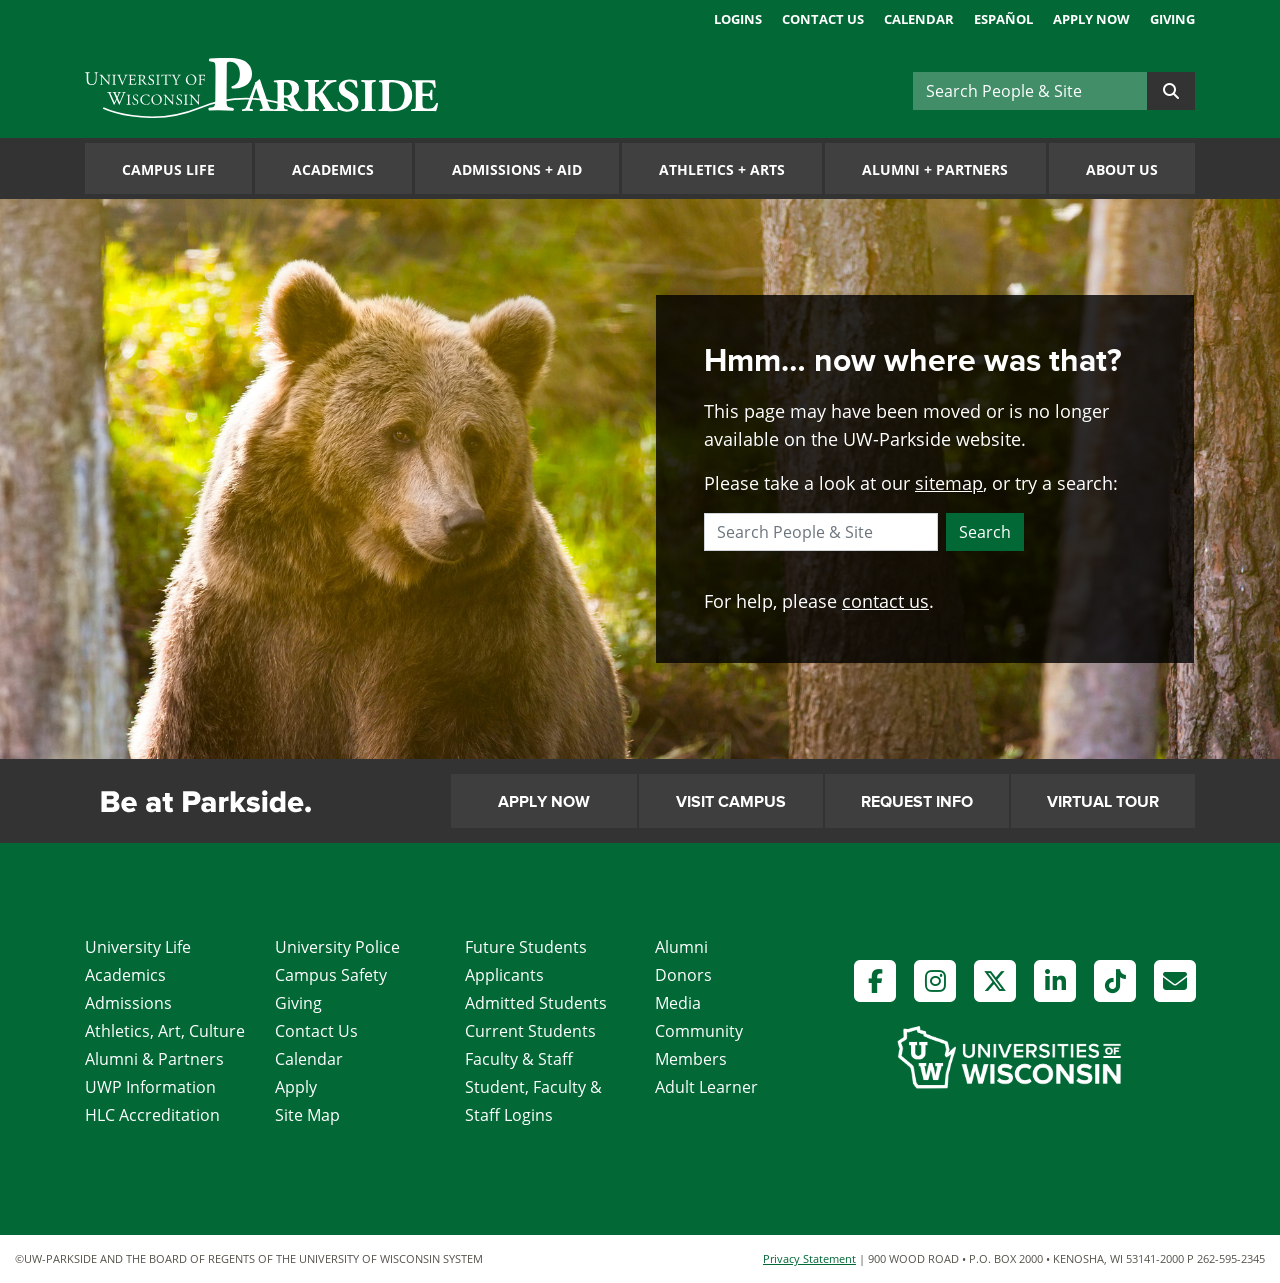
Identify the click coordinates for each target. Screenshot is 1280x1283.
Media (678, 1003)
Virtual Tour (1103, 802)
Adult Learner (706, 1087)
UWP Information (150, 1087)
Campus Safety (331, 975)
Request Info (917, 802)
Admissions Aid (517, 169)
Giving (1172, 19)
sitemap (949, 483)
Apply (296, 1087)
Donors (683, 975)
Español (1003, 19)
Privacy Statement (809, 1258)
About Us (1122, 169)
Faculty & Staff (519, 1059)
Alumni (681, 947)
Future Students (526, 947)
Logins (738, 19)
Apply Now (1091, 19)
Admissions (128, 1003)
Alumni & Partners (154, 1059)
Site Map (307, 1115)
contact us (885, 601)
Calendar (919, 19)
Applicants (504, 975)
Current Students (530, 1031)
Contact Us (823, 19)
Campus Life (168, 169)
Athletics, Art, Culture (165, 1031)
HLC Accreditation (152, 1115)
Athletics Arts (722, 169)
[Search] (1030, 91)
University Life (138, 947)
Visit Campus (731, 802)
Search (985, 532)
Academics (333, 169)
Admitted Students (536, 1003)
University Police (337, 947)
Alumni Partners (935, 169)
